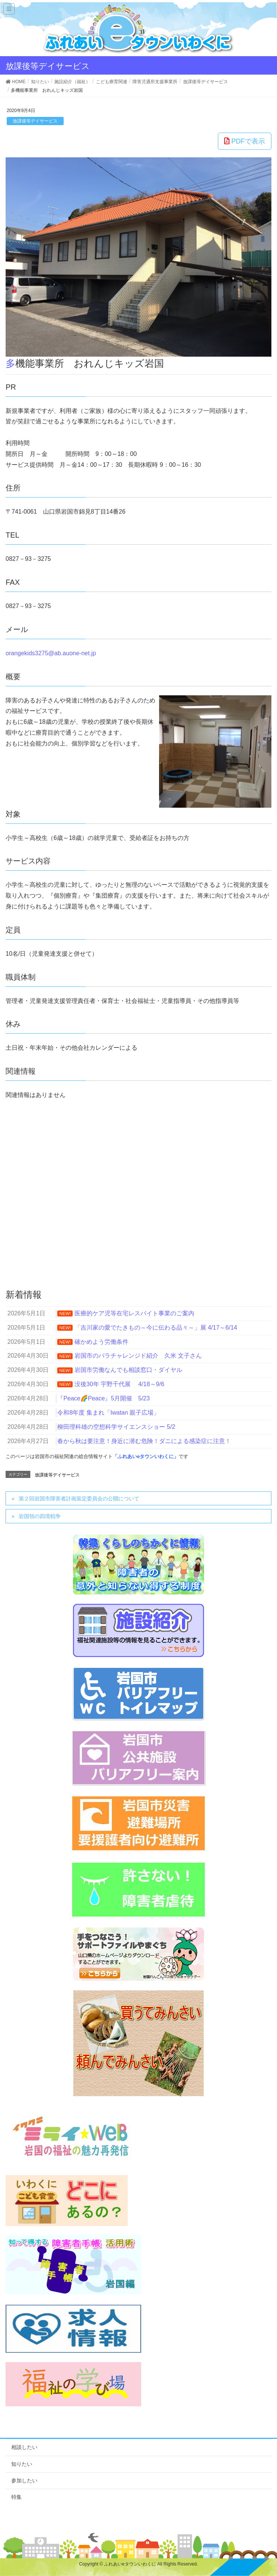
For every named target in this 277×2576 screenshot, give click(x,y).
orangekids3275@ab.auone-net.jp (51, 653)
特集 (16, 2497)
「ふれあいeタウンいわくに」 (146, 1456)
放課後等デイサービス (35, 121)
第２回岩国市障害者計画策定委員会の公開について (79, 1499)
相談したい (24, 2447)
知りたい (21, 2464)
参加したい (24, 2480)
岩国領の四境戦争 (40, 1516)
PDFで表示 (244, 141)
